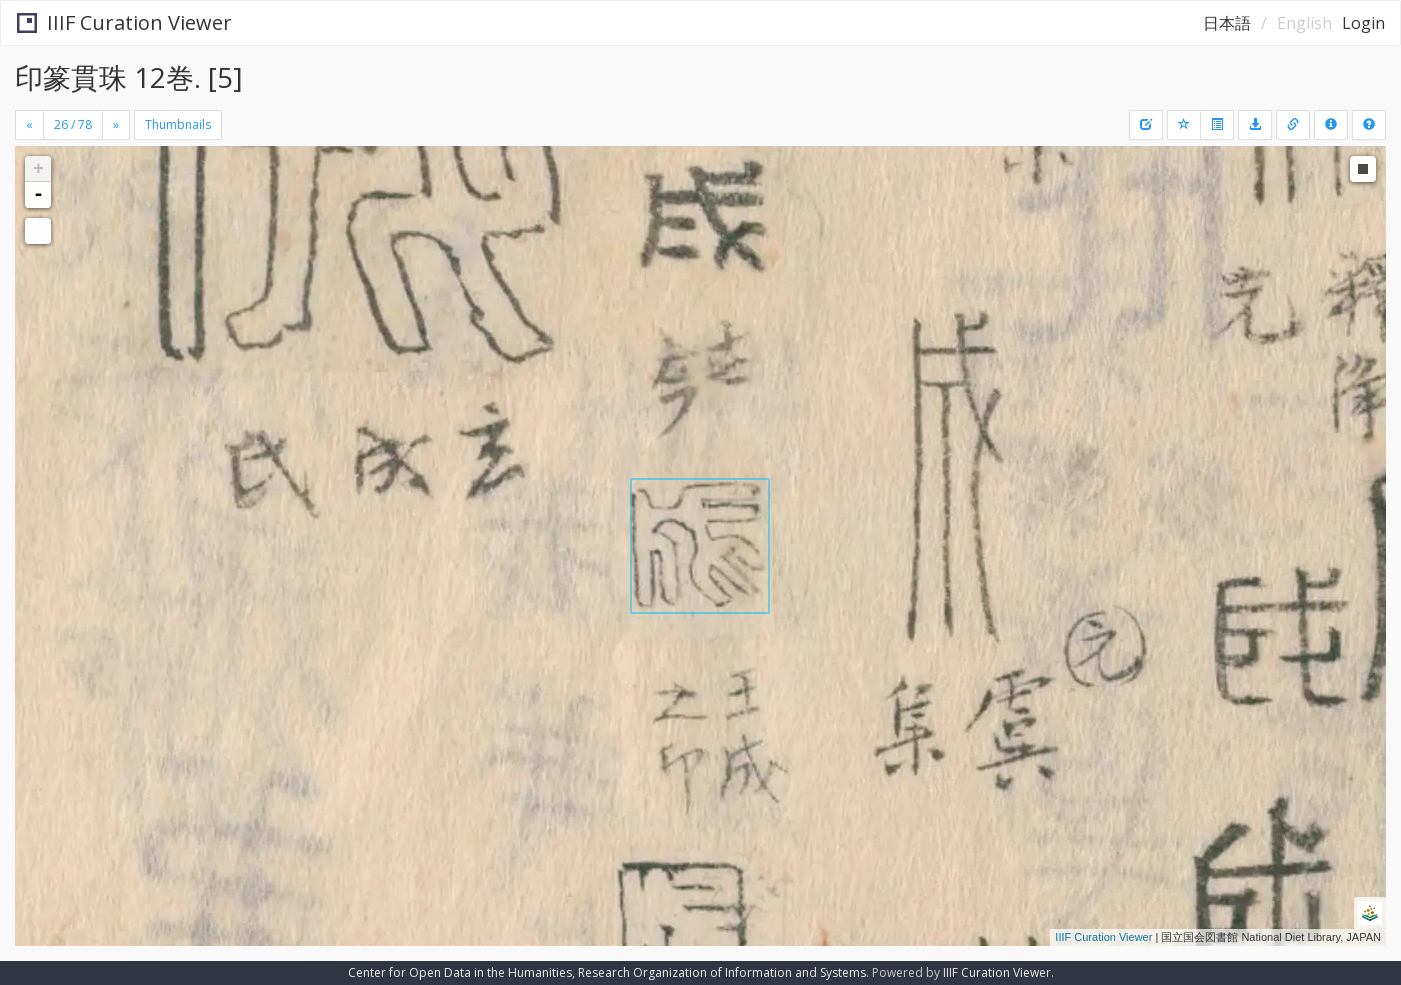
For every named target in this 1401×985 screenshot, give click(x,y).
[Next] (116, 125)
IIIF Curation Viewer (124, 22)
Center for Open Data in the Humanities (460, 972)
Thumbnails (178, 124)
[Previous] (29, 125)
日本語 (1227, 23)
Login (1363, 23)
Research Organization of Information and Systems (722, 972)
